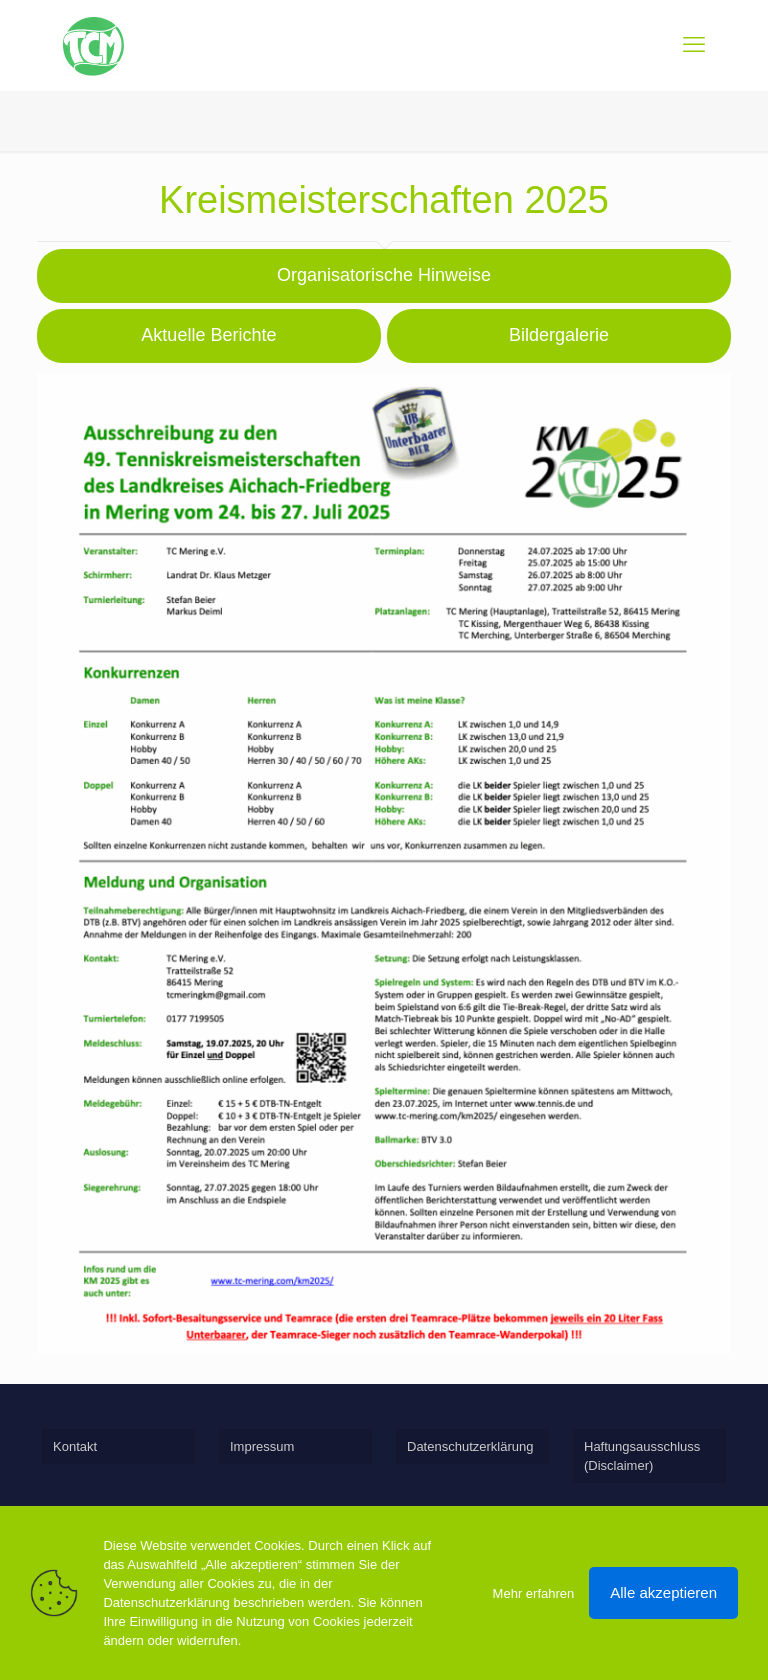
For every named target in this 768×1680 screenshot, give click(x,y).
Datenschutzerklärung (470, 1446)
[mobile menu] (694, 45)
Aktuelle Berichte (208, 335)
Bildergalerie (559, 335)
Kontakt (75, 1446)
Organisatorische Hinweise (384, 275)
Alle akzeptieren (663, 1592)
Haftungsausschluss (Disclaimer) (642, 1456)
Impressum (262, 1446)
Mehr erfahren (534, 1593)
